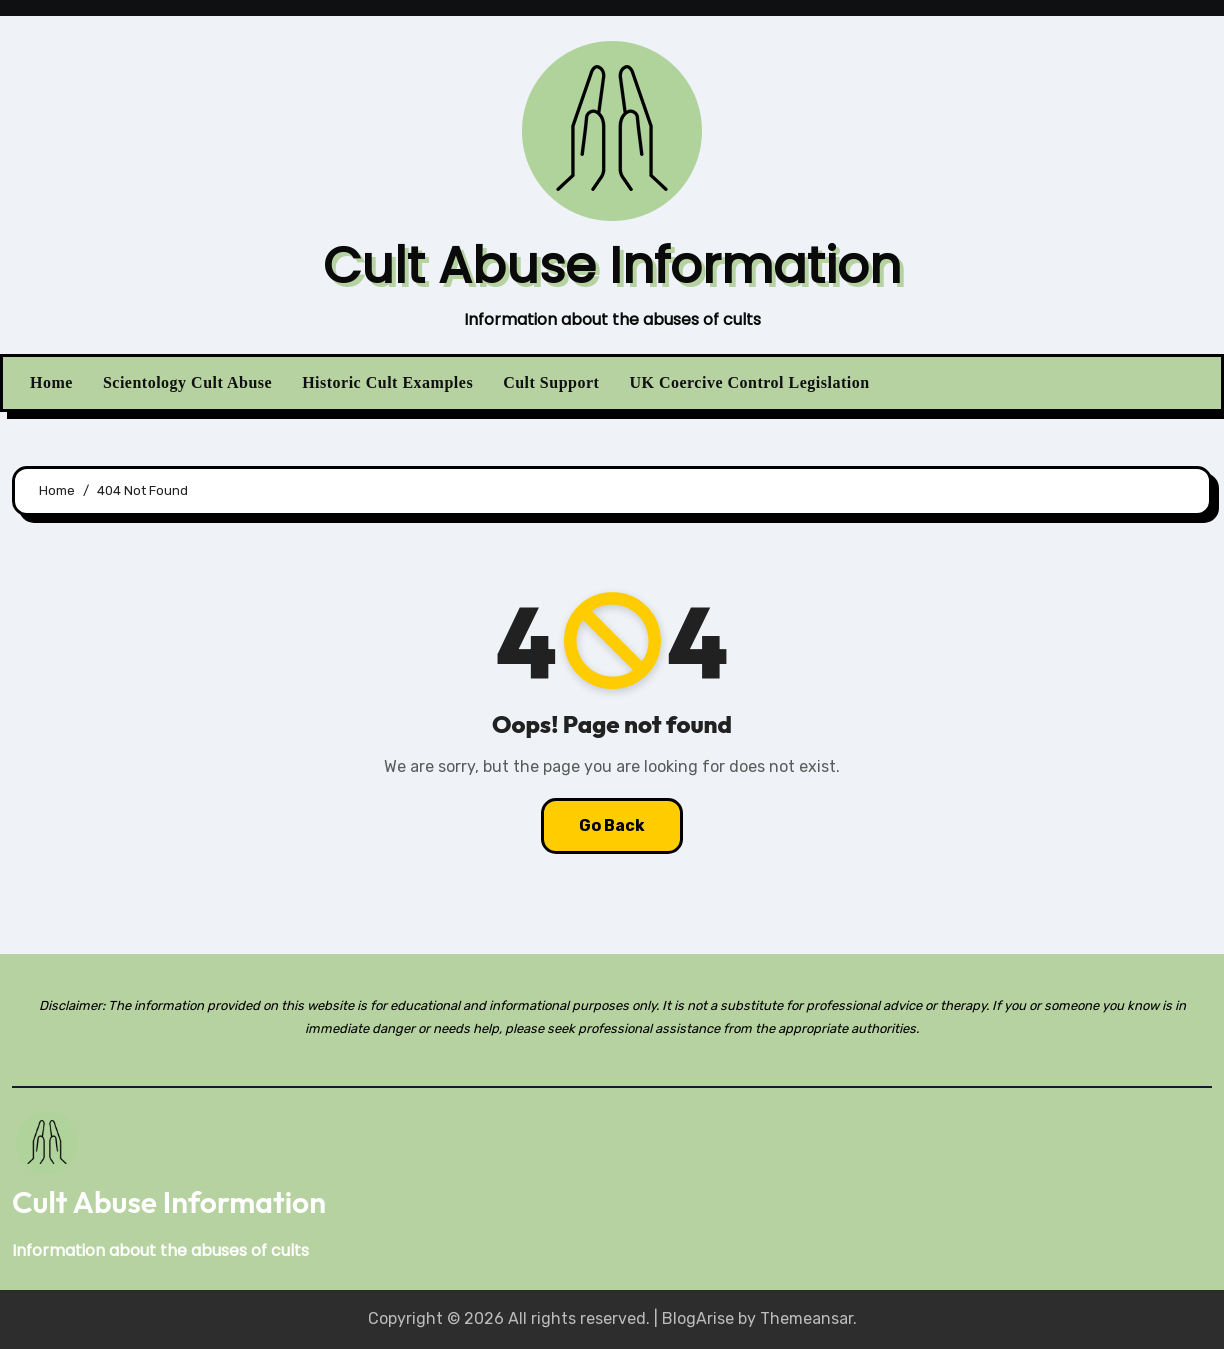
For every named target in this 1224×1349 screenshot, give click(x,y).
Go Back (612, 825)
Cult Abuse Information (612, 266)
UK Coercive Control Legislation (749, 382)
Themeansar (806, 1318)
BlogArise (698, 1318)
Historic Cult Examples (387, 382)
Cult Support (551, 382)
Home (51, 382)
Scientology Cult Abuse (187, 382)
